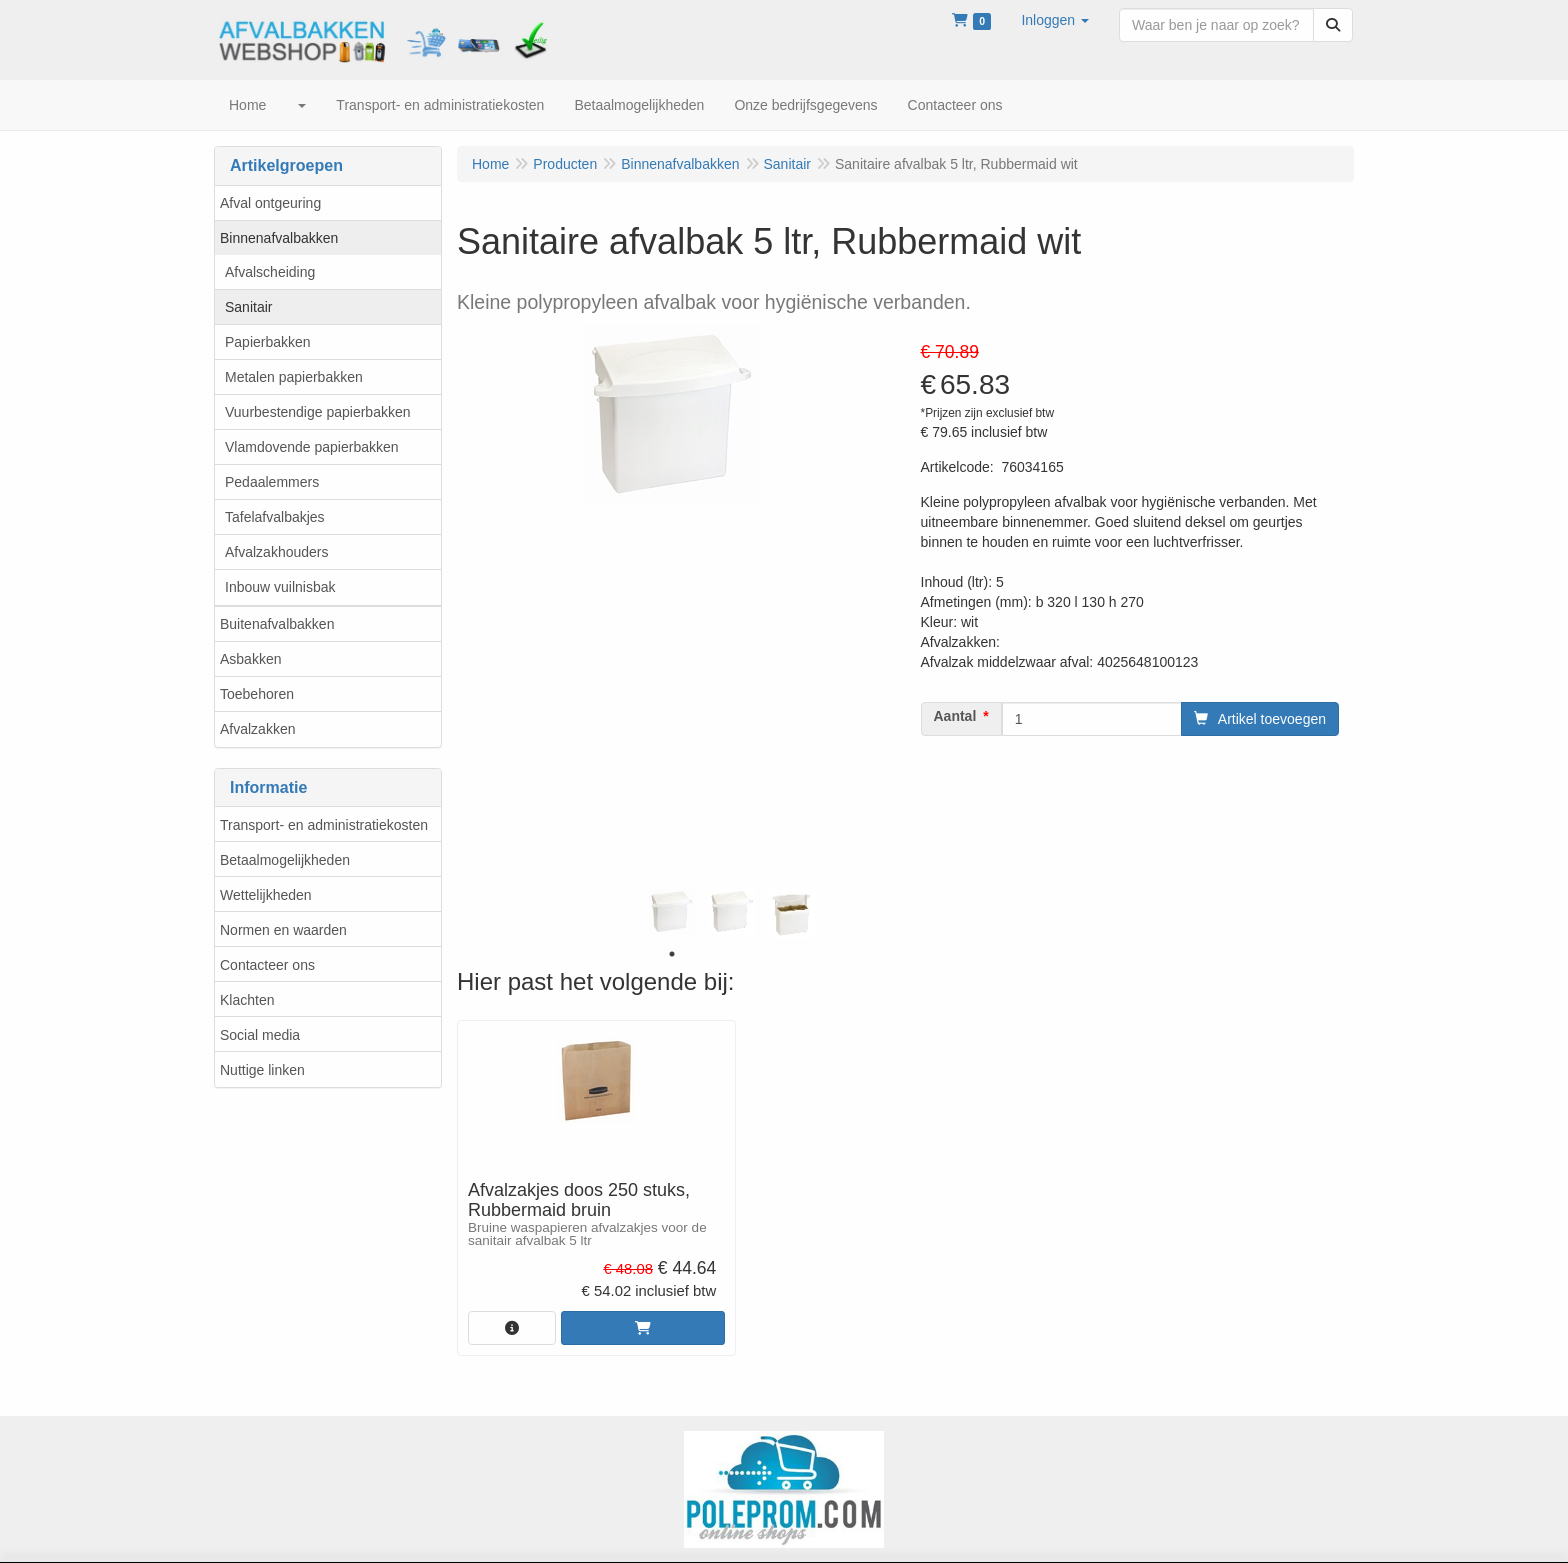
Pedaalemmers (272, 482)
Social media (260, 1035)
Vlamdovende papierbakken (312, 447)
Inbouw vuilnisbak (280, 587)
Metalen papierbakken (294, 377)
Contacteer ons (267, 965)
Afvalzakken (257, 729)
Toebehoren (257, 694)
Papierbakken (268, 342)
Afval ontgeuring (270, 203)
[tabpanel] (672, 912)
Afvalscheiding (270, 272)
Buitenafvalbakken (277, 624)
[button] (1055, 20)
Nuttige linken (262, 1070)
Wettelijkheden (266, 895)
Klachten (247, 1000)
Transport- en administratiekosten (324, 825)
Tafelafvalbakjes (275, 517)
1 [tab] (672, 954)
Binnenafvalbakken (279, 238)
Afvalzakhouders (277, 552)
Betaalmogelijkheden (285, 860)
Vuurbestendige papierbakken (318, 412)
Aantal (955, 716)
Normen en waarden (283, 930)
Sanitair (248, 307)
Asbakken (250, 659)
